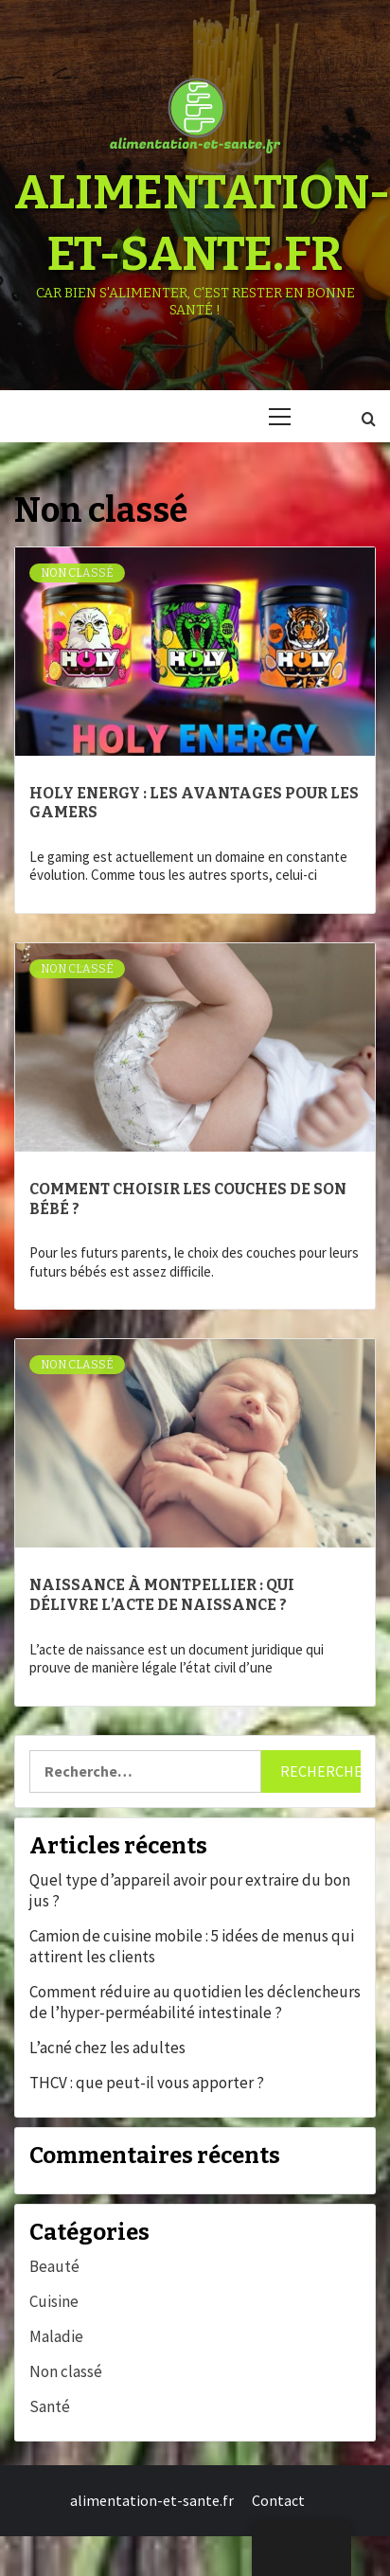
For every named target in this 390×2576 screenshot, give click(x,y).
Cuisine (54, 2301)
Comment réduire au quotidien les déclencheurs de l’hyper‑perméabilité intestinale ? (195, 2002)
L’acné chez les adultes (107, 2047)
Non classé (77, 573)
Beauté (54, 2266)
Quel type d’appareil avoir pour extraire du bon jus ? (189, 1890)
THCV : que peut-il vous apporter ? (146, 2082)
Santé (49, 2406)
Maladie (56, 2336)
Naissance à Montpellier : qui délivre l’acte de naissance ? (161, 1595)
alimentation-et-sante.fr (152, 2500)
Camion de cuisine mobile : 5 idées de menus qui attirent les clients (191, 1946)
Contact (278, 2500)
